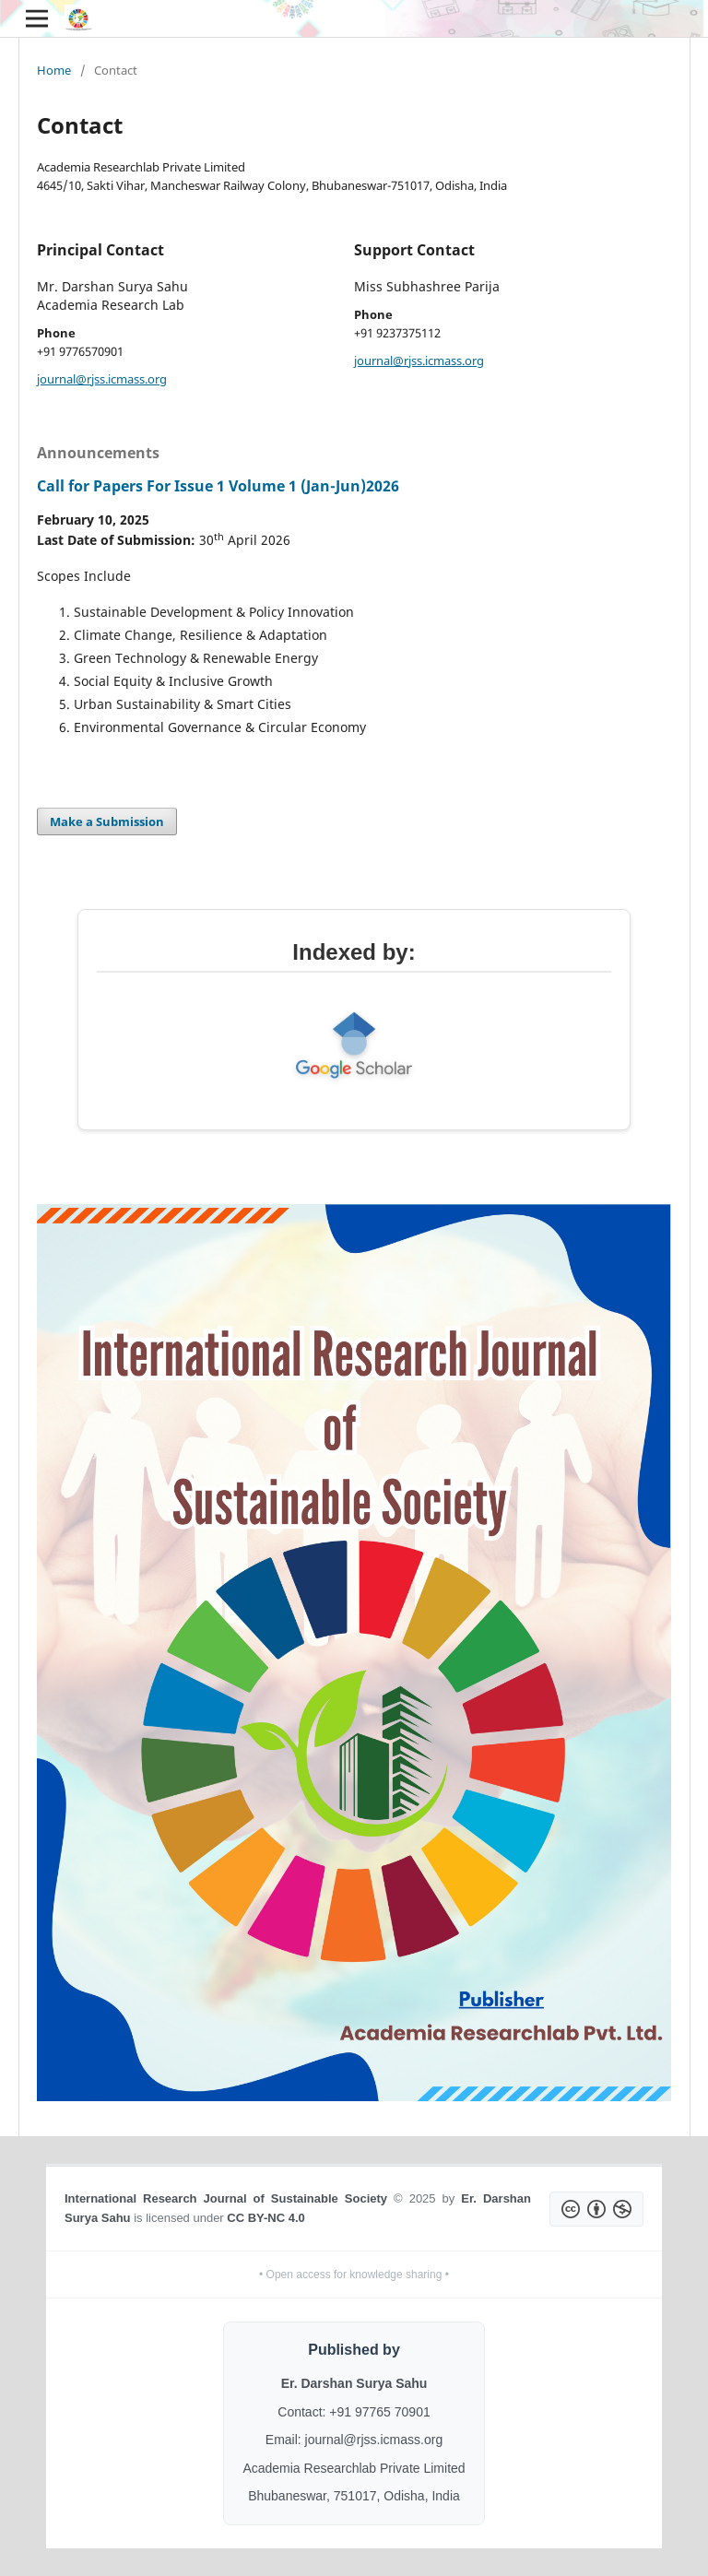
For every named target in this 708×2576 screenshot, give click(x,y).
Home (54, 70)
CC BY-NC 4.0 (266, 2218)
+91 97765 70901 (379, 2412)
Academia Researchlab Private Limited (353, 2468)
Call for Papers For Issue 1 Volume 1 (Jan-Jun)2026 (218, 486)
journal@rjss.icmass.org (102, 379)
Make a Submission (107, 821)
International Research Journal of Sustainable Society (226, 2198)
